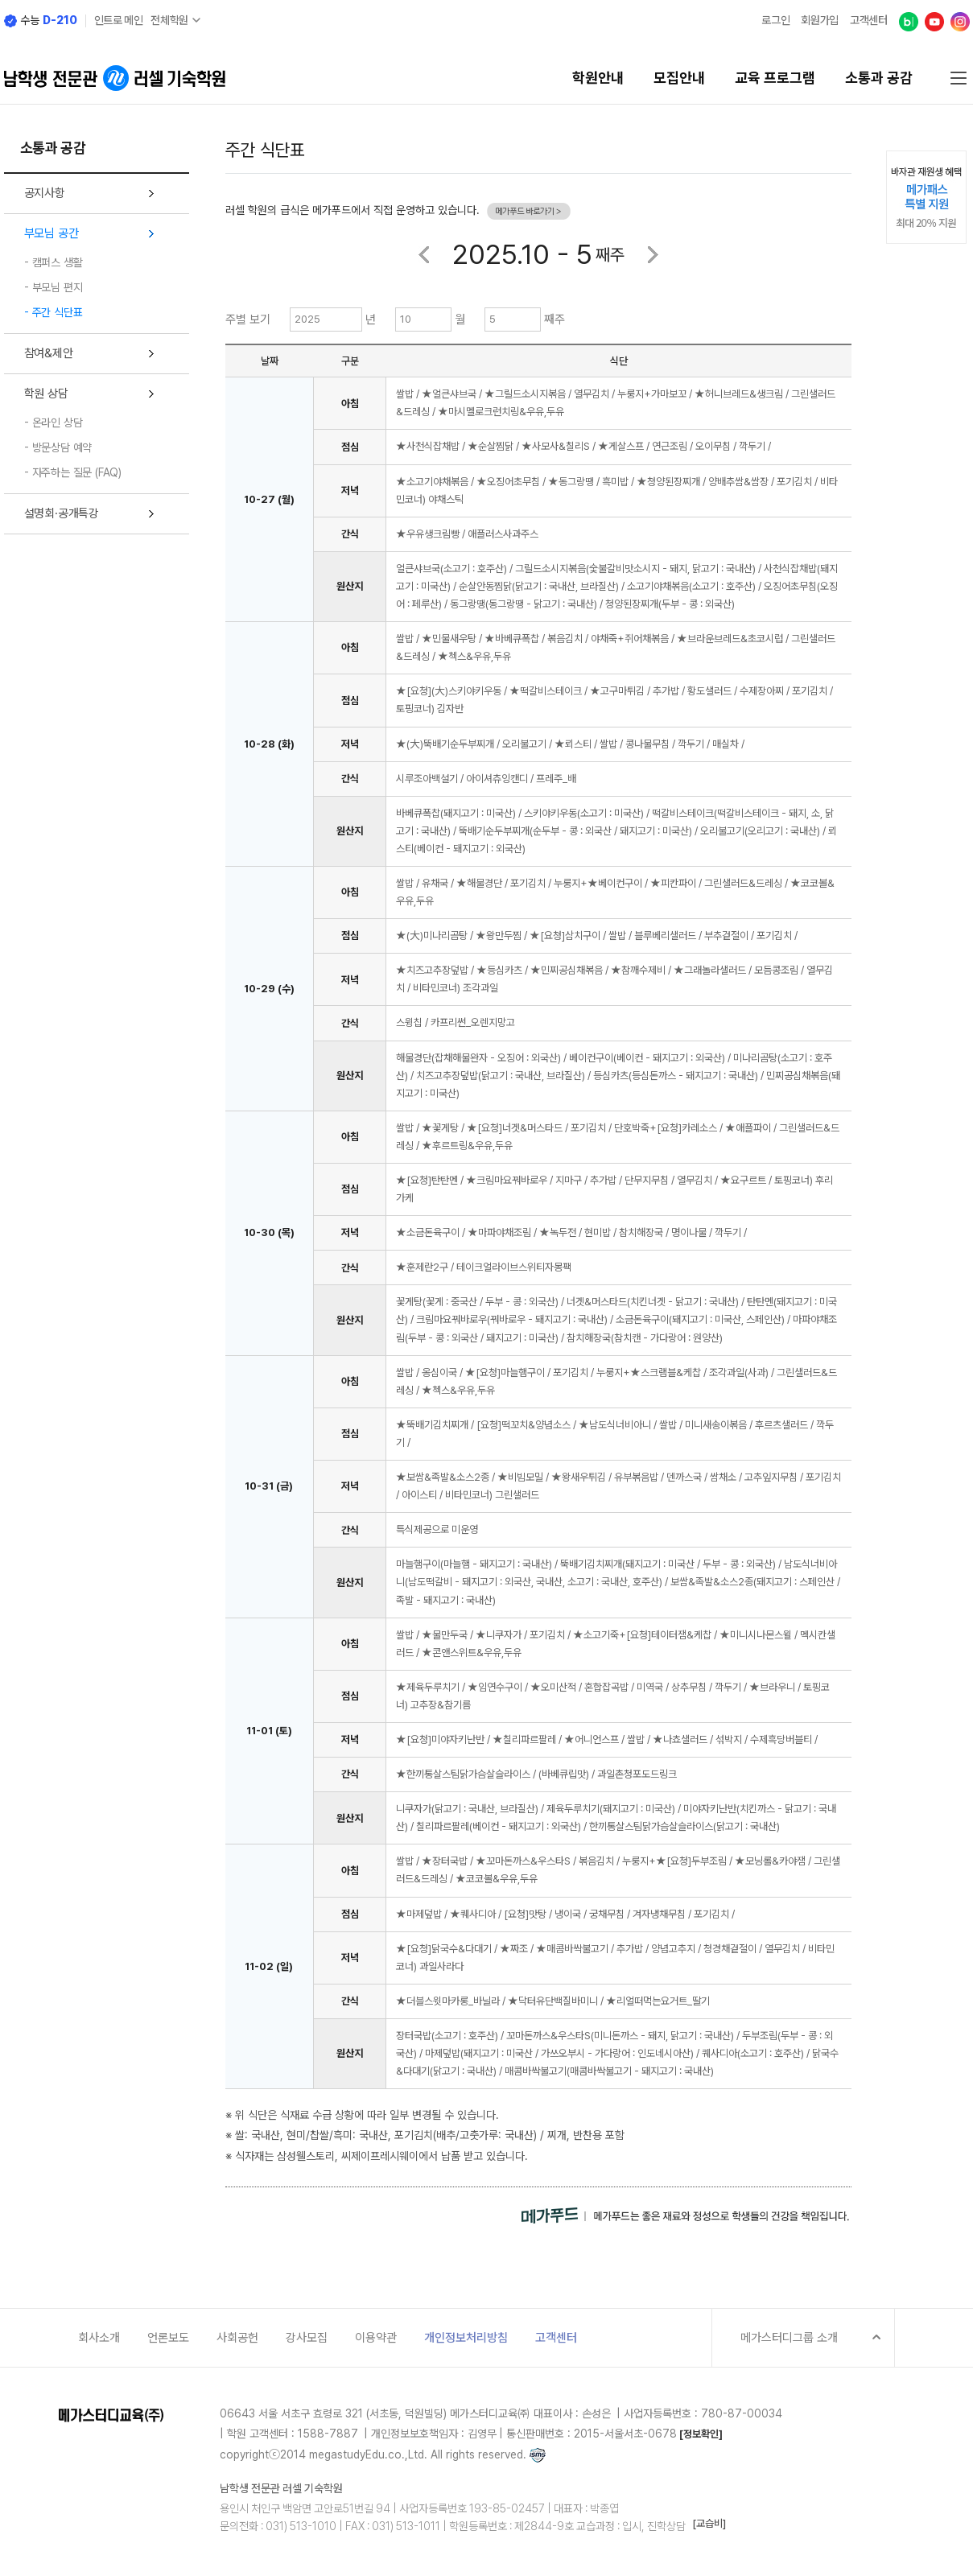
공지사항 (44, 193)
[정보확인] (701, 2434)
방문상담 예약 (62, 447)
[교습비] (709, 2523)
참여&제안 (48, 353)
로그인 (775, 20)
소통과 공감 (879, 78)
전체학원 (169, 20)
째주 (554, 319)
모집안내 (679, 78)
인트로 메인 (118, 20)
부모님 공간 (51, 233)
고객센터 (869, 20)
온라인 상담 (57, 422)
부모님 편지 (57, 287)
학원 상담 (46, 393)
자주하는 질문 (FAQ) (77, 472)
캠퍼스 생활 (57, 262)
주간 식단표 (57, 312)
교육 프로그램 (775, 78)
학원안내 (598, 78)
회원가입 (820, 20)
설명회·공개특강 (61, 513)
